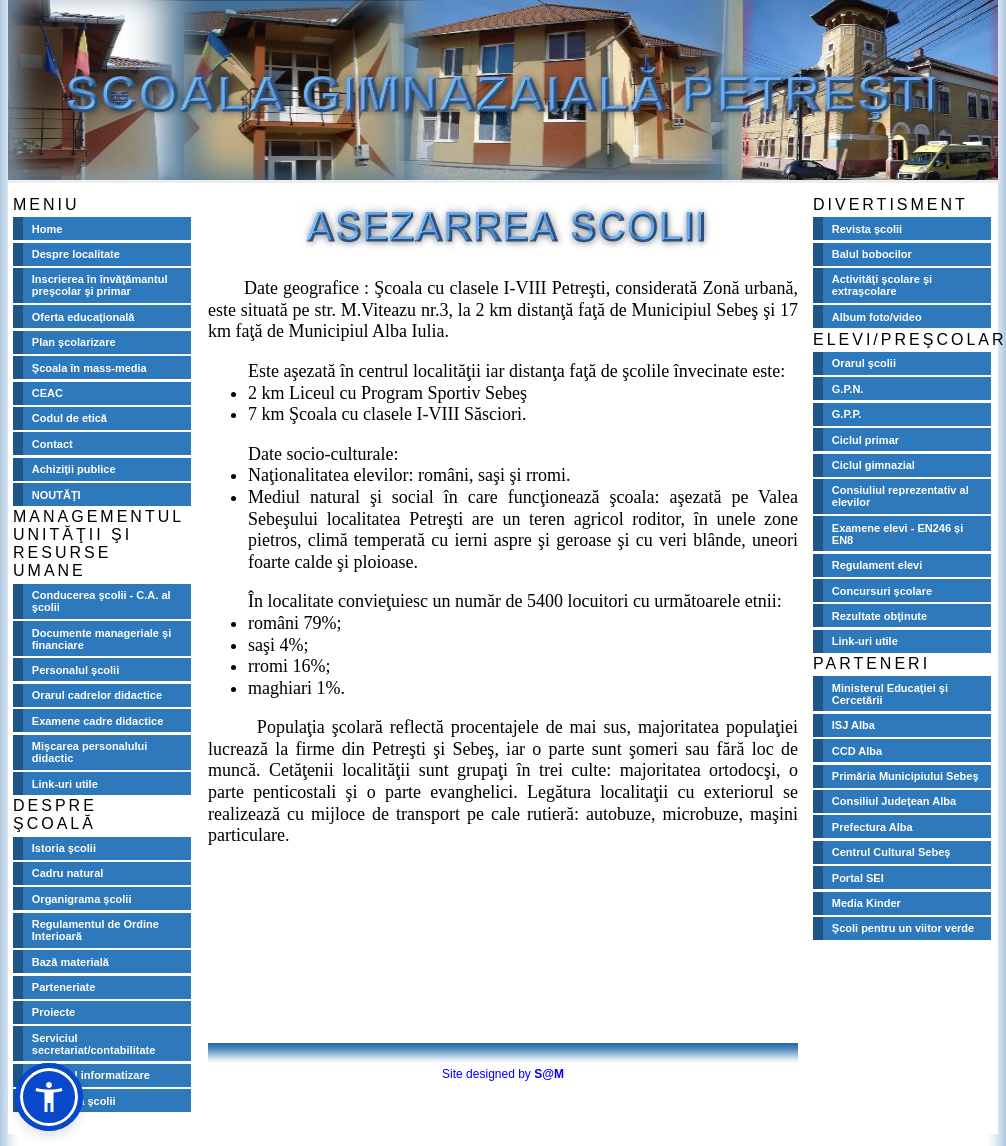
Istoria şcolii (64, 848)
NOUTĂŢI (56, 495)
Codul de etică (69, 418)
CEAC (47, 393)
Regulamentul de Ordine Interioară (95, 930)
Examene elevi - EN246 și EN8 (897, 534)
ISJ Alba (853, 725)
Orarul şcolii (864, 363)
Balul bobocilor (872, 254)
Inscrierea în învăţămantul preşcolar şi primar (100, 285)
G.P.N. (848, 389)
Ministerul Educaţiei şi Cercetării (890, 694)
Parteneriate (64, 987)
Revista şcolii (867, 229)
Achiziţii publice (74, 469)
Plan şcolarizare (74, 342)
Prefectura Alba (872, 827)
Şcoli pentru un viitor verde (903, 928)
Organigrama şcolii (82, 899)
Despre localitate (76, 254)
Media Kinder (866, 903)
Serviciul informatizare (91, 1075)
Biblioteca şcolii (74, 1101)
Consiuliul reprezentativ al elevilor (900, 496)
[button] (49, 1097)
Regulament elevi (877, 565)
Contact (52, 444)
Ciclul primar (865, 440)
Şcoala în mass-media (89, 368)
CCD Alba (857, 751)
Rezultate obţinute (879, 616)
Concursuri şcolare (882, 591)
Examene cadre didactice (97, 721)
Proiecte (53, 1012)
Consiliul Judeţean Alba (894, 801)
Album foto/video (877, 317)
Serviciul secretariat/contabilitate (94, 1044)
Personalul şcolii (75, 670)
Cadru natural (68, 873)
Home (47, 229)
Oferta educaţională (83, 317)
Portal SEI (858, 878)
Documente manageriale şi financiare (101, 639)
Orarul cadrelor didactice (97, 695)
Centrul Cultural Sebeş (891, 852)
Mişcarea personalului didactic (90, 752)
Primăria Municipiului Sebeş (905, 776)
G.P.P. (847, 414)
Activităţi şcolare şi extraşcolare (882, 285)
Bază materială (70, 962)
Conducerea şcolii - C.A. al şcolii (101, 601)
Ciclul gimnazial (873, 465)
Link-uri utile (65, 784)
